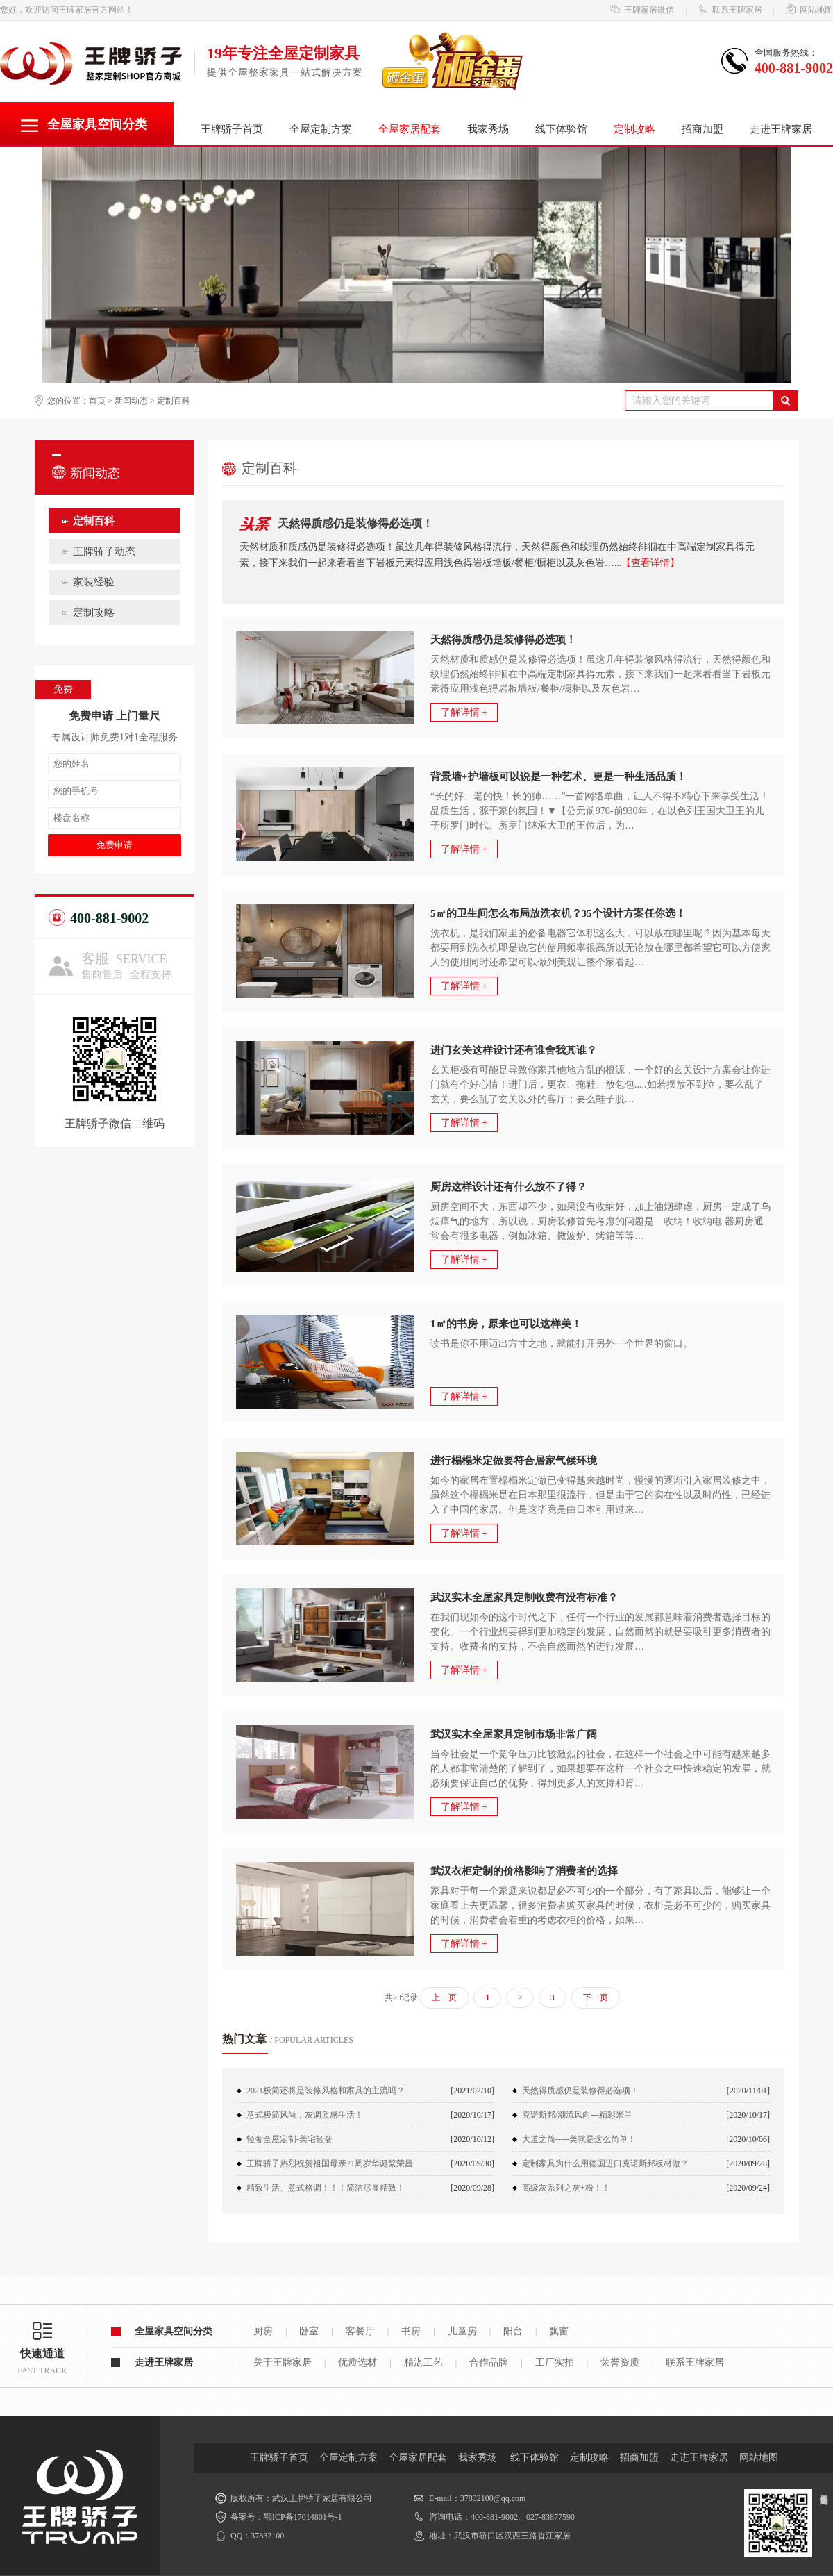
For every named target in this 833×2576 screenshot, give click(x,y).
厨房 (263, 2331)
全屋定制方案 (320, 129)
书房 (411, 2331)
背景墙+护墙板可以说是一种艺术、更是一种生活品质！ (558, 776)
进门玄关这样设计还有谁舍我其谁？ (513, 1050)
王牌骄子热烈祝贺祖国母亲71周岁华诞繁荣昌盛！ (329, 2167)
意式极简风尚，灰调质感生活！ (304, 2115)
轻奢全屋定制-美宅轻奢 (289, 2139)
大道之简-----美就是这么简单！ (579, 2139)
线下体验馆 (561, 129)
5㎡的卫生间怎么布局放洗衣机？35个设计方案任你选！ (558, 913)
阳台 (513, 2331)
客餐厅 (360, 2331)
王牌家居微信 (642, 10)
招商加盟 (702, 129)
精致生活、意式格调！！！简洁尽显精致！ (325, 2188)
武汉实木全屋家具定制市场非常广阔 (513, 1734)
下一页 (595, 1997)
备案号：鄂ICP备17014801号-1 (286, 2517)
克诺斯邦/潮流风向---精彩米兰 (577, 2115)
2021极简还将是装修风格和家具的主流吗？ (325, 2090)
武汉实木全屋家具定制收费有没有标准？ (524, 1597)
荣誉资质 (619, 2362)
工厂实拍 (554, 2362)
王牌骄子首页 (232, 129)
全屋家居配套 (418, 2457)
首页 (97, 401)
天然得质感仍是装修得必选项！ (355, 523)
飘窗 (559, 2331)
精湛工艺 (423, 2362)
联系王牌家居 (730, 10)
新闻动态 (131, 401)
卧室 (309, 2331)
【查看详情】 (650, 563)
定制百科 (173, 401)
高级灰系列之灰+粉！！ (566, 2188)
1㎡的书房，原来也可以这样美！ (506, 1323)
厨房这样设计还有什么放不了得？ (508, 1187)
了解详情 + (464, 712)
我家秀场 (488, 129)
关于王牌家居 (282, 2362)
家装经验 (94, 582)
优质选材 (357, 2362)
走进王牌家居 (781, 129)
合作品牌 (488, 2362)
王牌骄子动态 (104, 551)
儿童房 (462, 2331)
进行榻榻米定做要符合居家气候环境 (513, 1460)
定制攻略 (634, 129)
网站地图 (809, 10)
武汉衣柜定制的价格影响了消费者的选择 (524, 1871)
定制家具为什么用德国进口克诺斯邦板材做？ (605, 2163)
